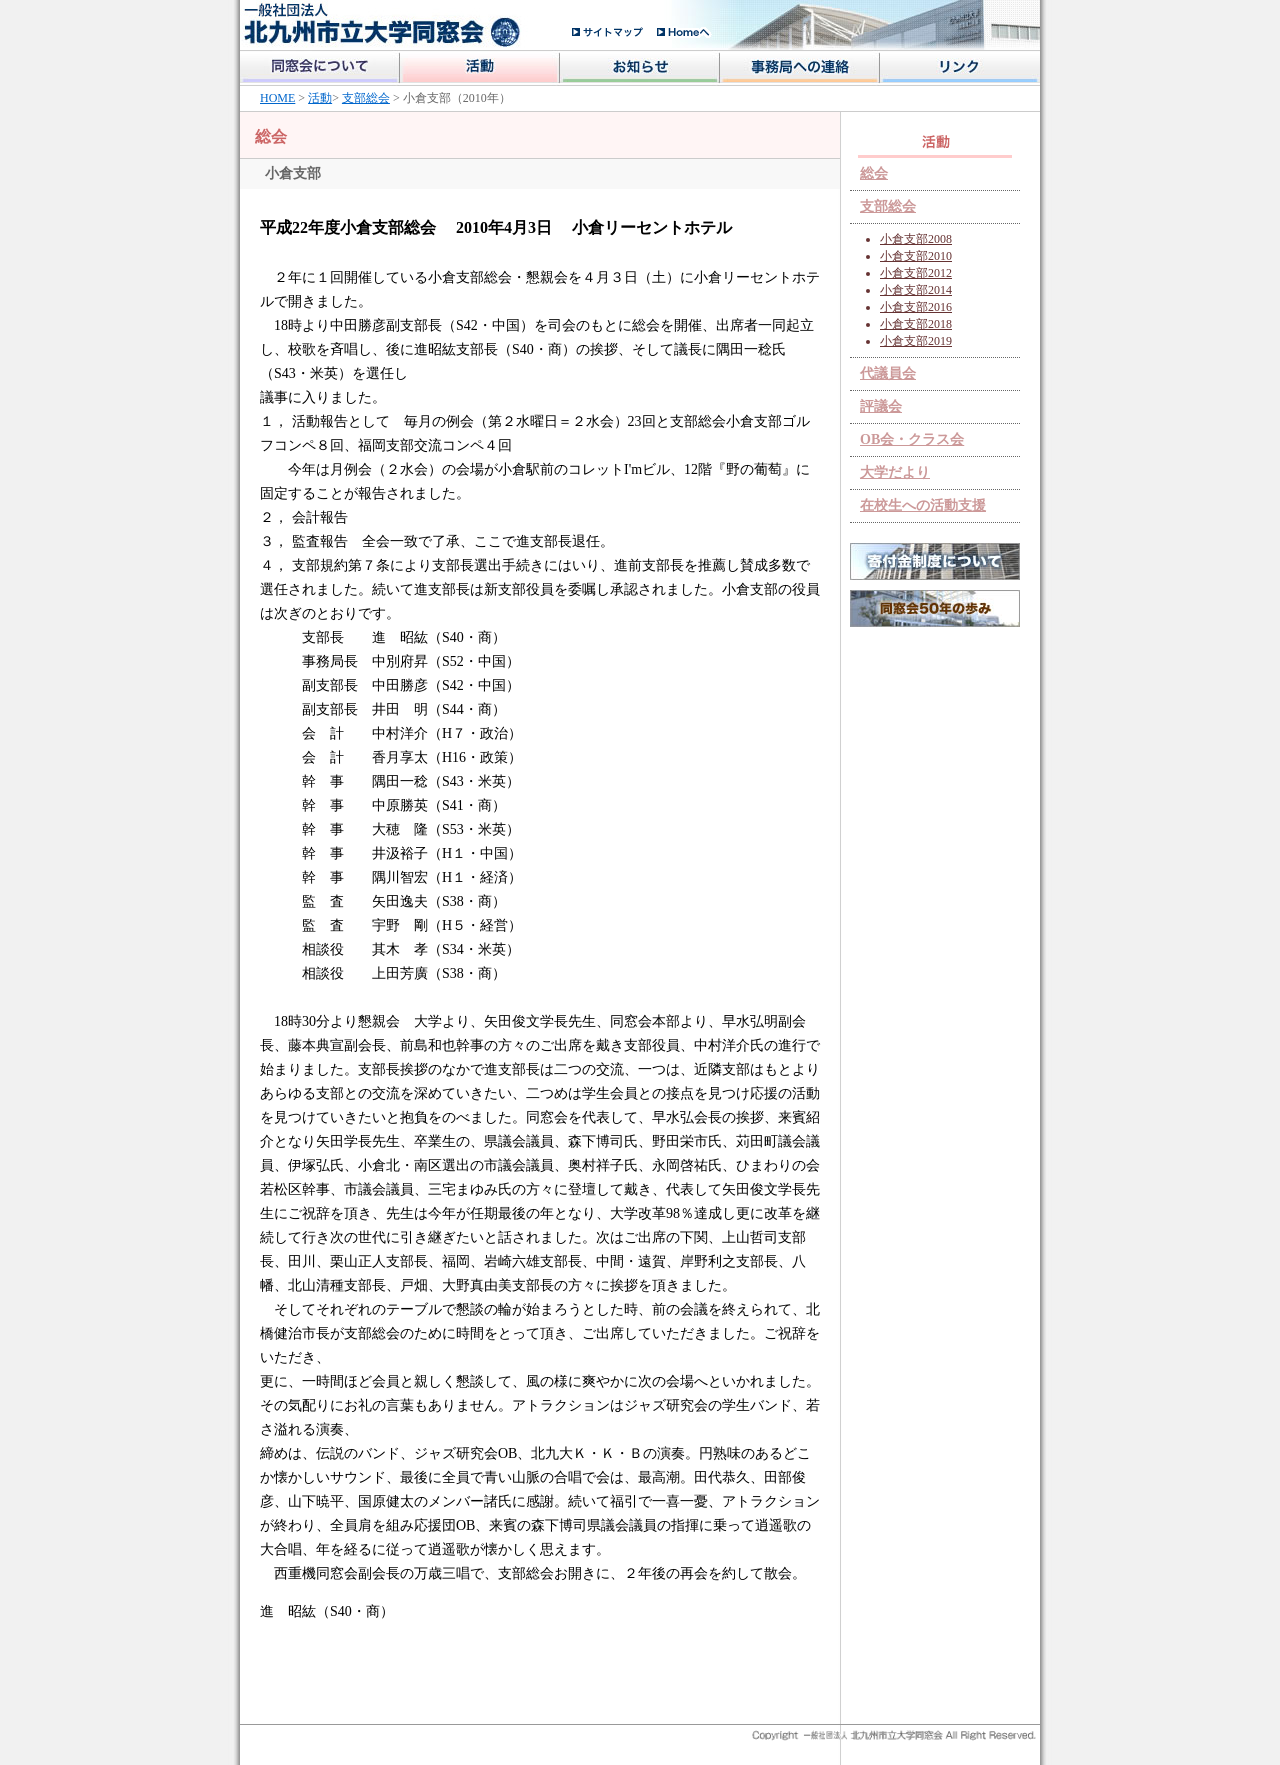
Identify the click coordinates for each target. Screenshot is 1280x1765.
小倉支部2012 (916, 273)
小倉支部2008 (916, 239)
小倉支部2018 (916, 324)
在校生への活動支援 (923, 505)
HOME (277, 98)
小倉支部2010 (916, 256)
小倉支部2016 (916, 307)
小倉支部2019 (916, 341)
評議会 (881, 406)
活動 (320, 98)
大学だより (895, 472)
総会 (874, 173)
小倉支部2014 (916, 290)
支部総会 (366, 98)
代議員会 (888, 373)
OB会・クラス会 (912, 439)
